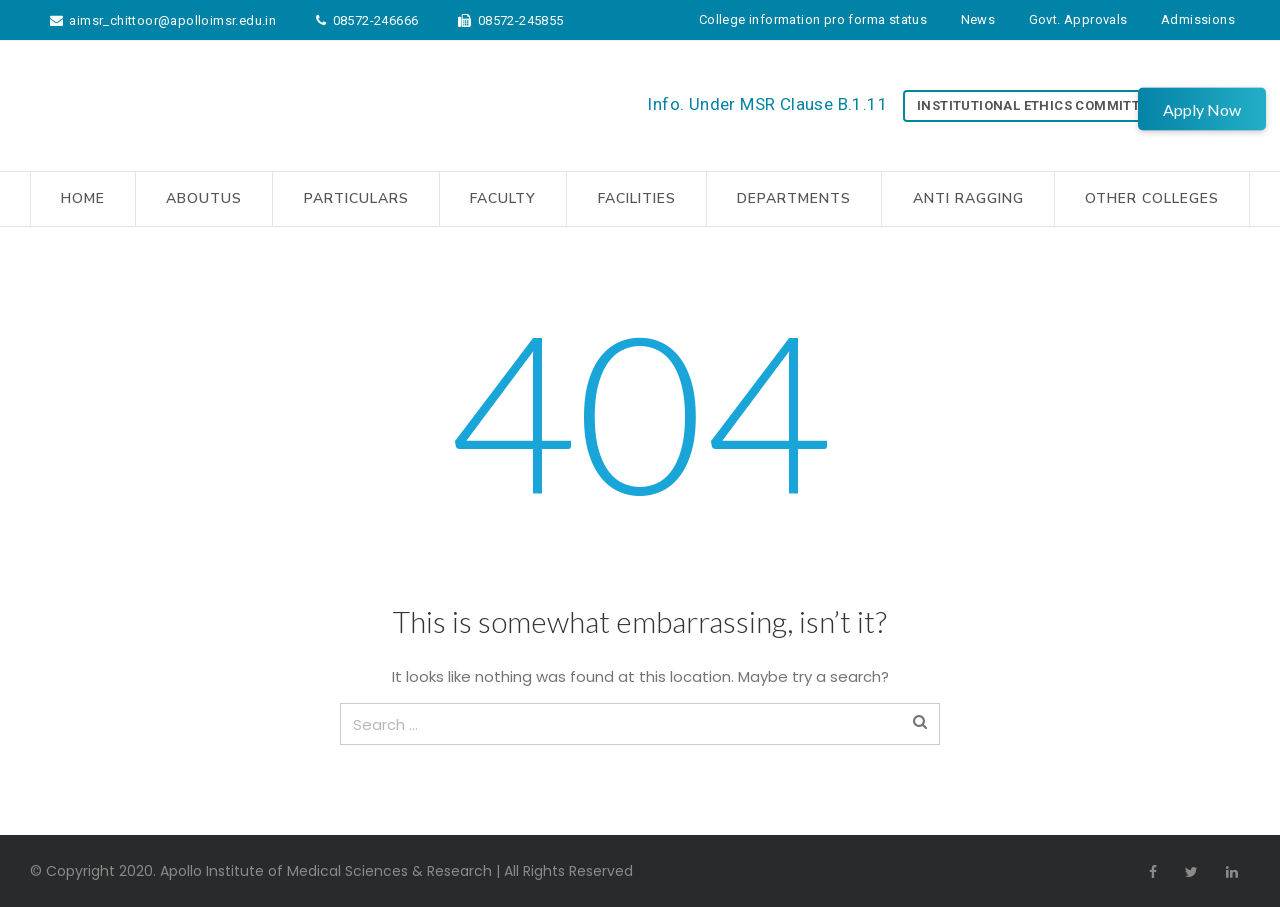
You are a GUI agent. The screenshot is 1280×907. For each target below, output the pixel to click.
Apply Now (1202, 108)
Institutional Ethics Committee (1036, 105)
